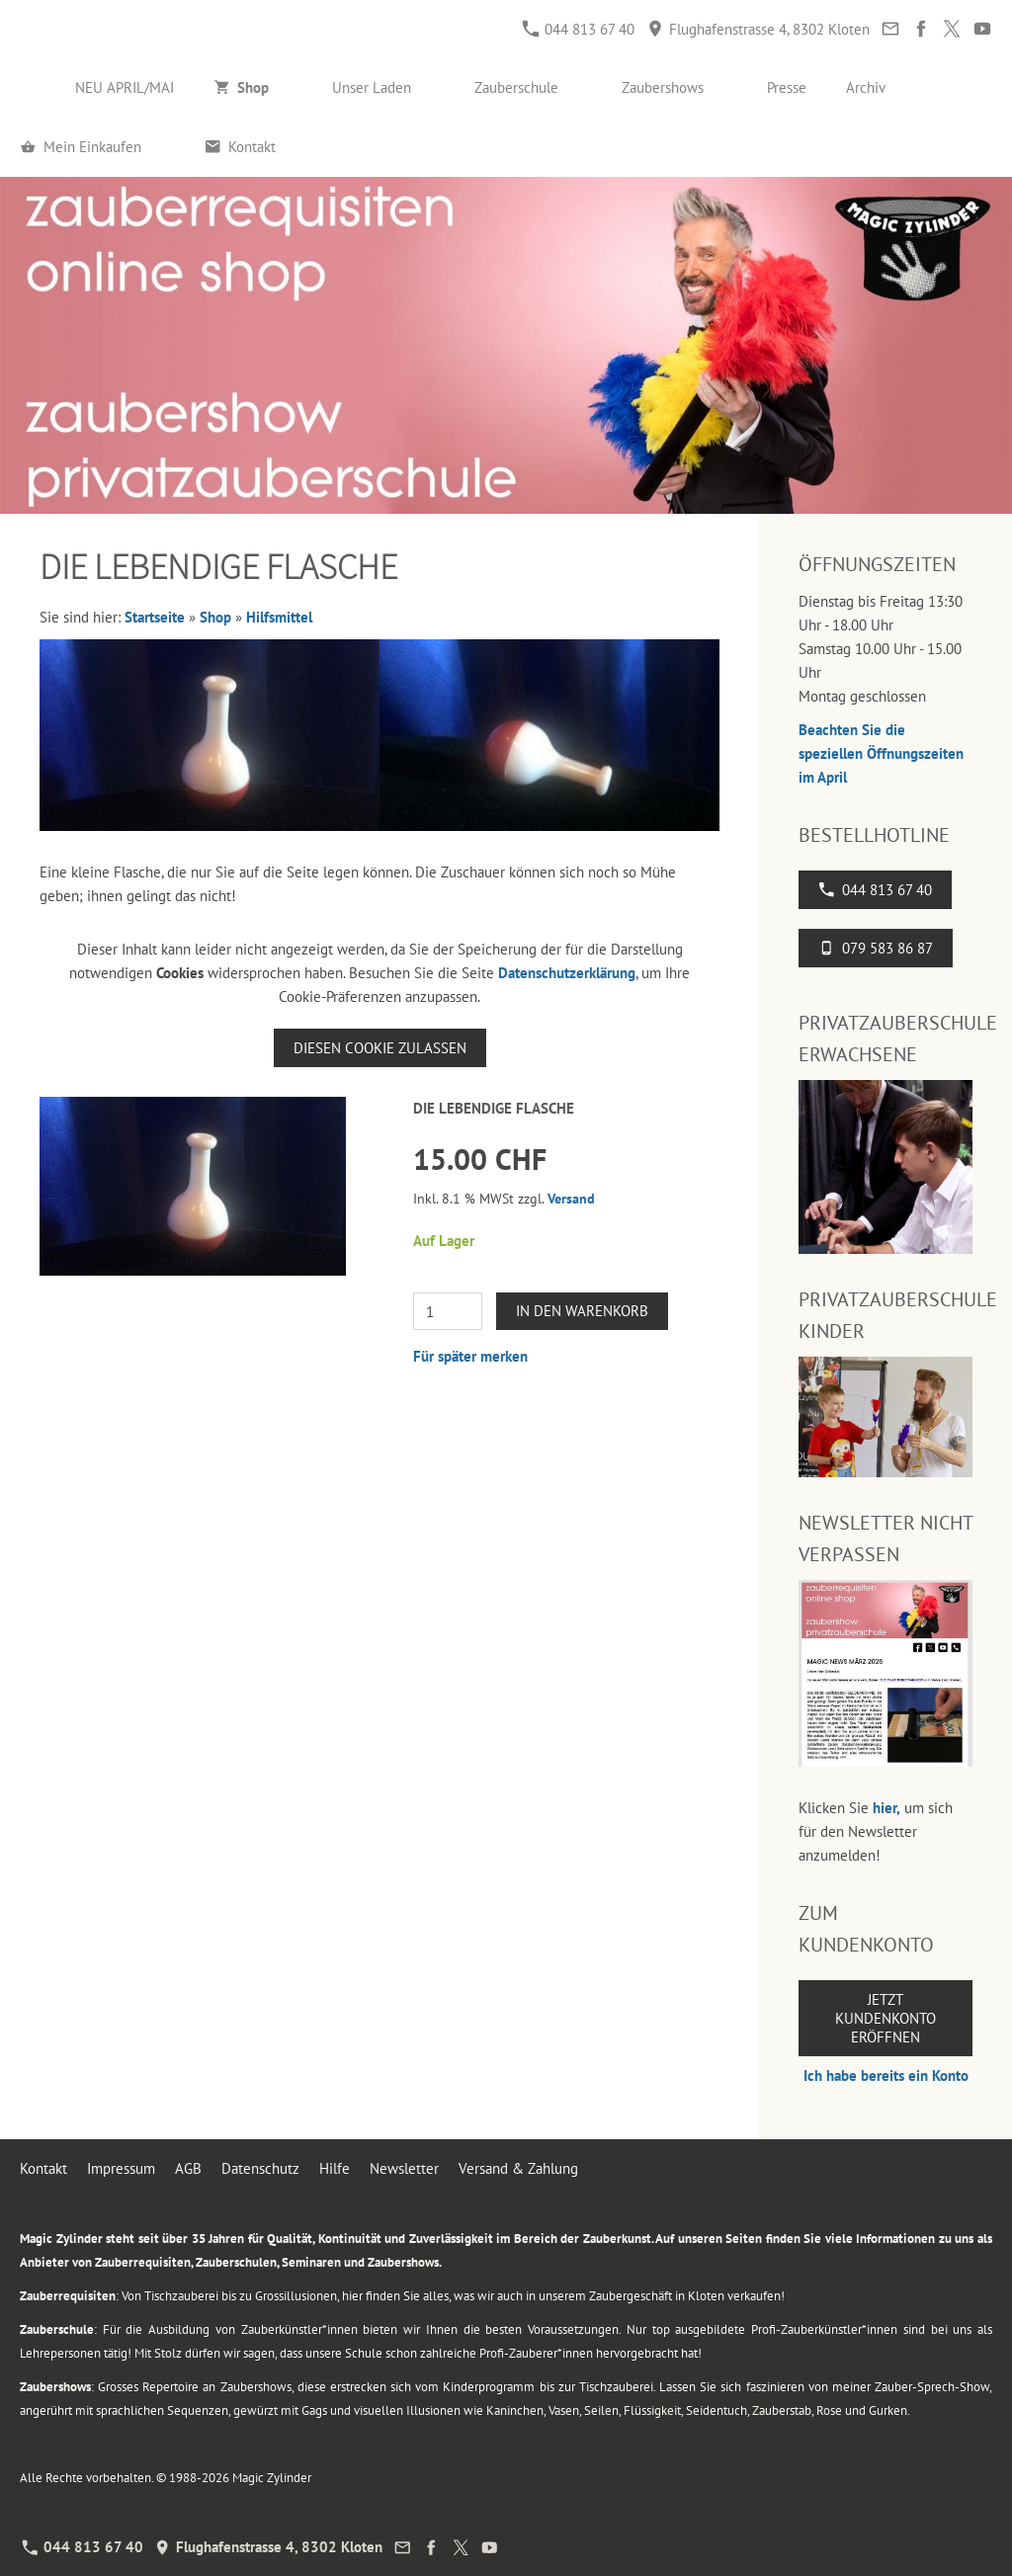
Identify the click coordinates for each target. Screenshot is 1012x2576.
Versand (571, 1198)
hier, (886, 1807)
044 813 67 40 (578, 29)
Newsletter (404, 2168)
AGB (188, 2168)
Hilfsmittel (279, 617)
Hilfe (334, 2168)
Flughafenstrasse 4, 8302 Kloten (758, 29)
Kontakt (43, 2168)
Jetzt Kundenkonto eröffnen (885, 2018)
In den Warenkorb (582, 1310)
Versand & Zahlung (518, 2168)
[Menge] (447, 1311)
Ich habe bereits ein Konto (886, 2075)
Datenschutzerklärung (566, 972)
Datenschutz (260, 2168)
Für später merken (470, 1356)
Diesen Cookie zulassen (380, 1048)
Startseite (155, 617)
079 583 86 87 (875, 948)
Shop (215, 617)
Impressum (121, 2168)
